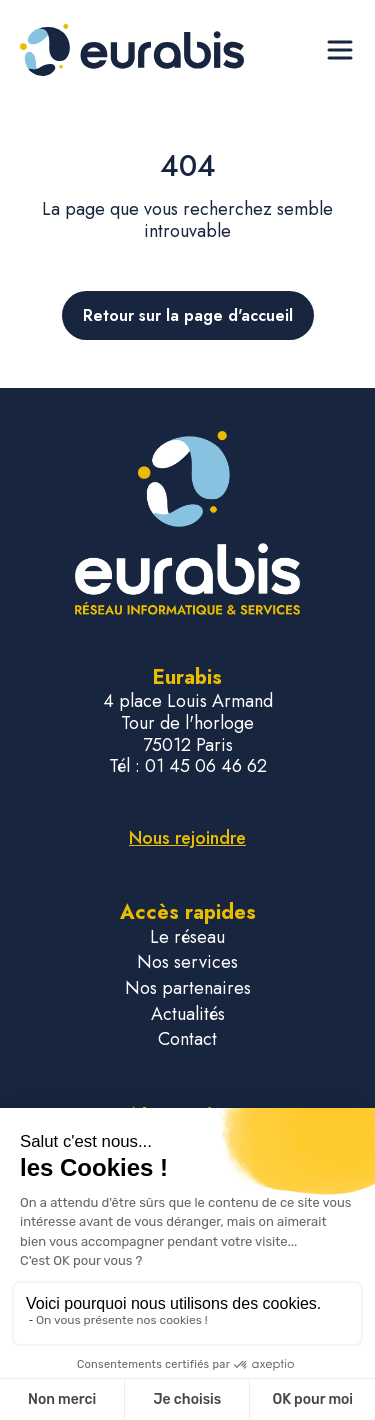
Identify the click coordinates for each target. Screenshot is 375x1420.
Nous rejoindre (187, 838)
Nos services (187, 962)
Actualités (188, 1014)
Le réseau (187, 937)
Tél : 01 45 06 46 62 (188, 767)
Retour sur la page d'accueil (188, 315)
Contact (187, 1039)
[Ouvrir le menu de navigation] (340, 50)
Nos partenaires (188, 988)
